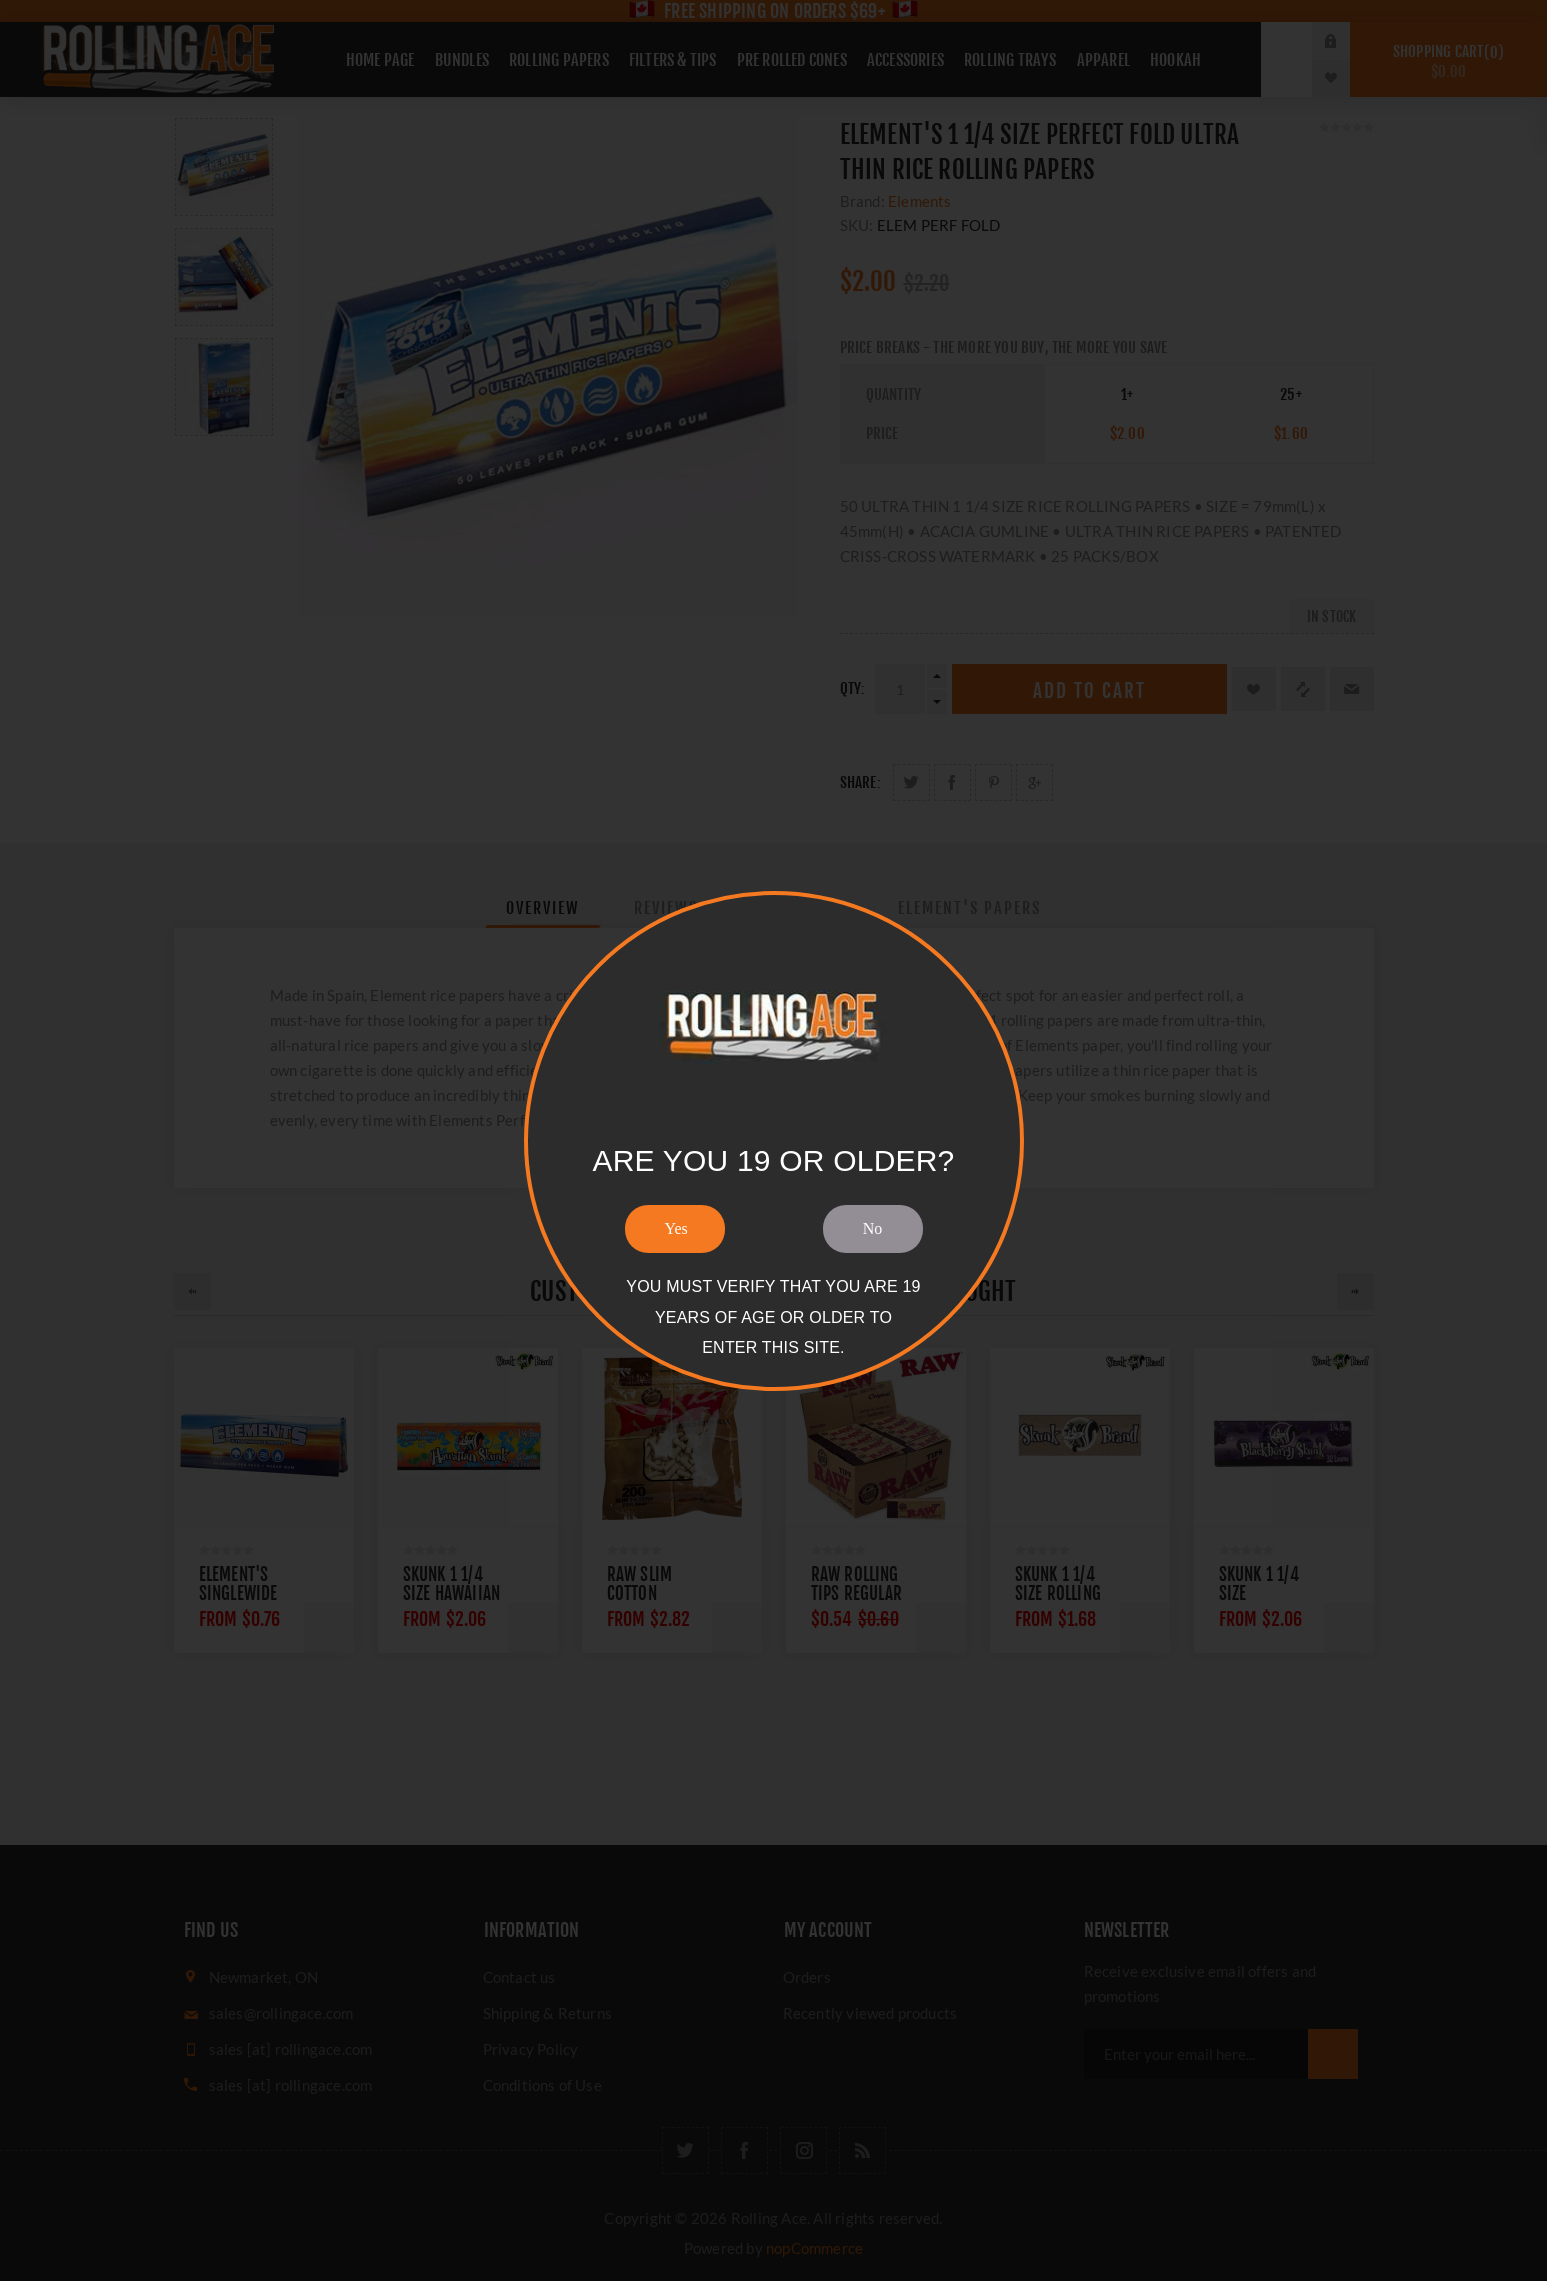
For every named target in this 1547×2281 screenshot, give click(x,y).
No (873, 1228)
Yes (676, 1228)
